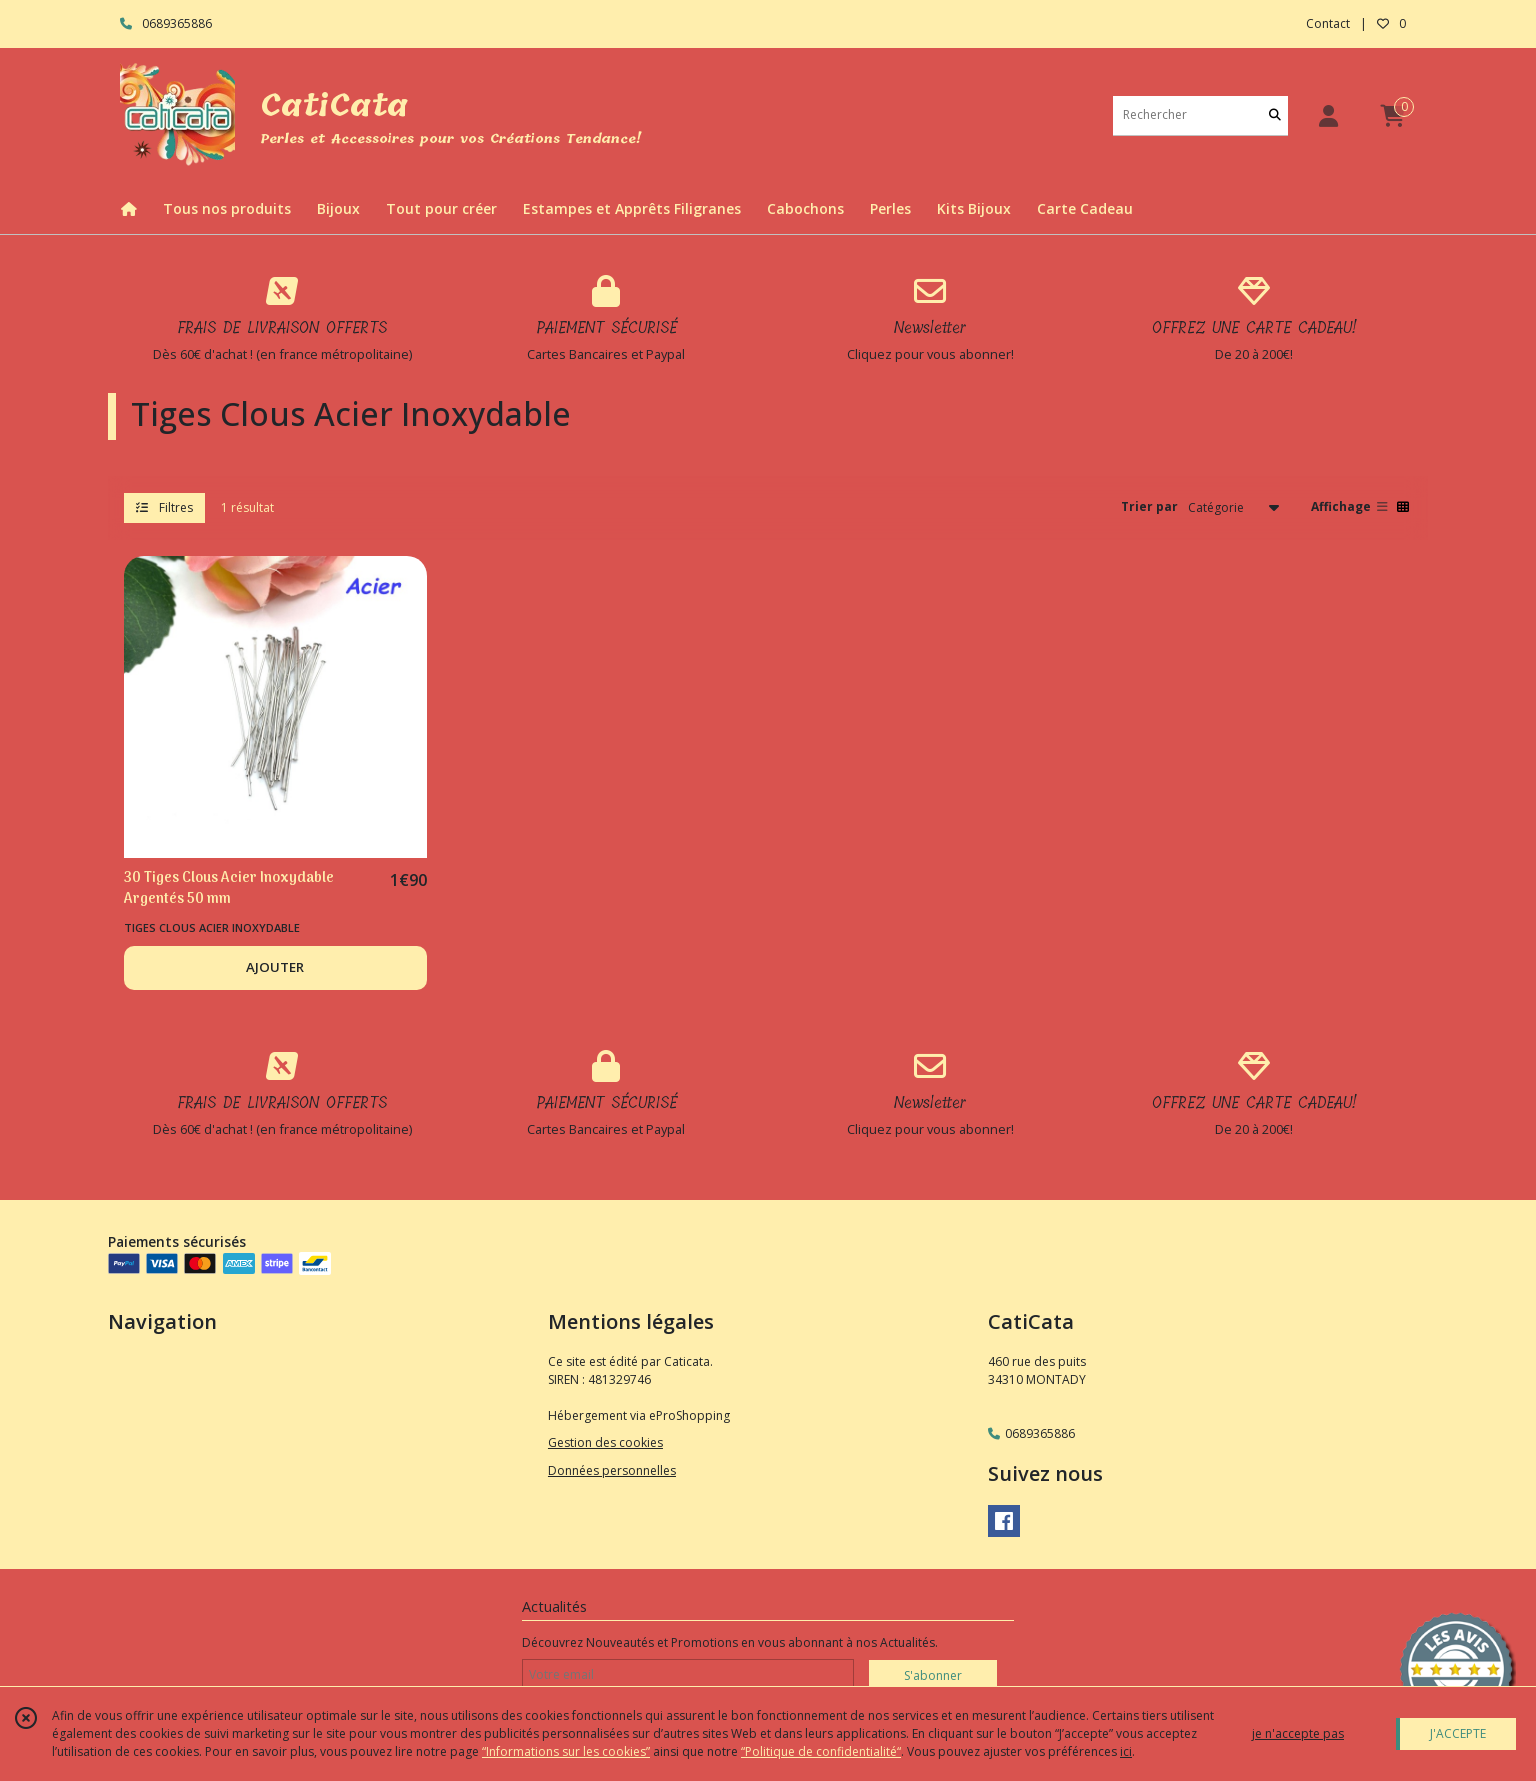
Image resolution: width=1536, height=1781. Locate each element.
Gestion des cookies (605, 1442)
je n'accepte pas (1298, 1733)
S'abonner (933, 1675)
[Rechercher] (1275, 115)
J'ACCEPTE (1458, 1733)
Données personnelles (612, 1470)
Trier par (1149, 506)
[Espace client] (1328, 115)
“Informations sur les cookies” (566, 1751)
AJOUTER (275, 967)
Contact (1328, 23)
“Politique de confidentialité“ (821, 1751)
